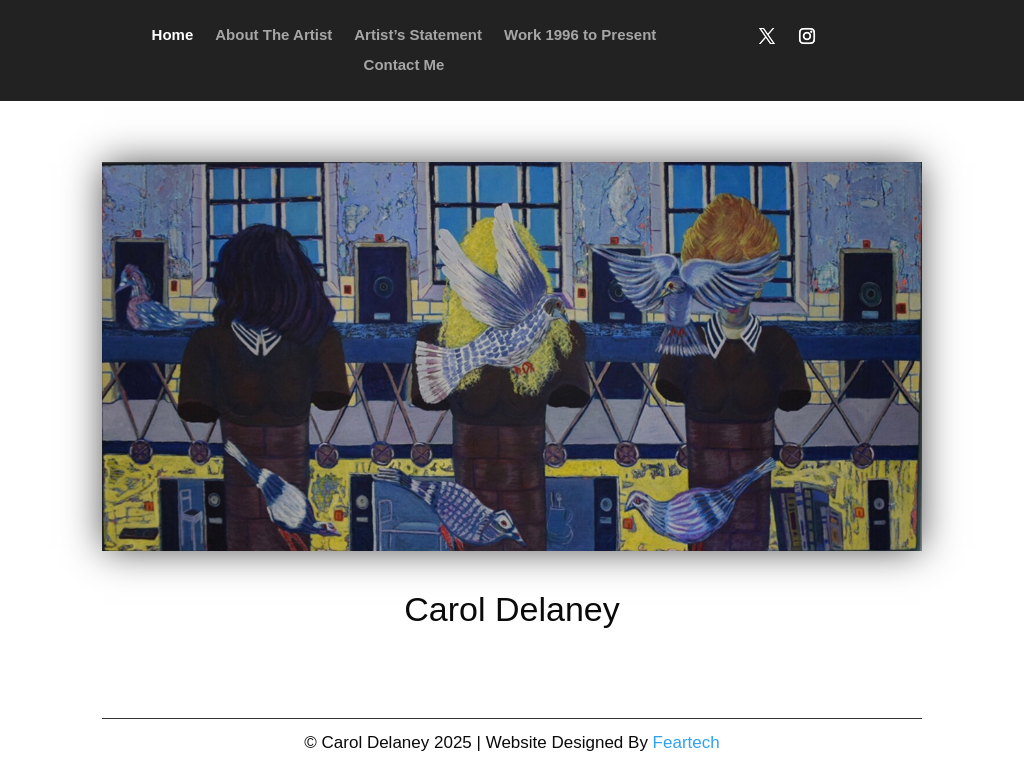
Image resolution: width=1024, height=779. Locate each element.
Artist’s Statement (418, 35)
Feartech (686, 742)
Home (173, 35)
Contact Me (404, 65)
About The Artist (273, 35)
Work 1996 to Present (580, 35)
